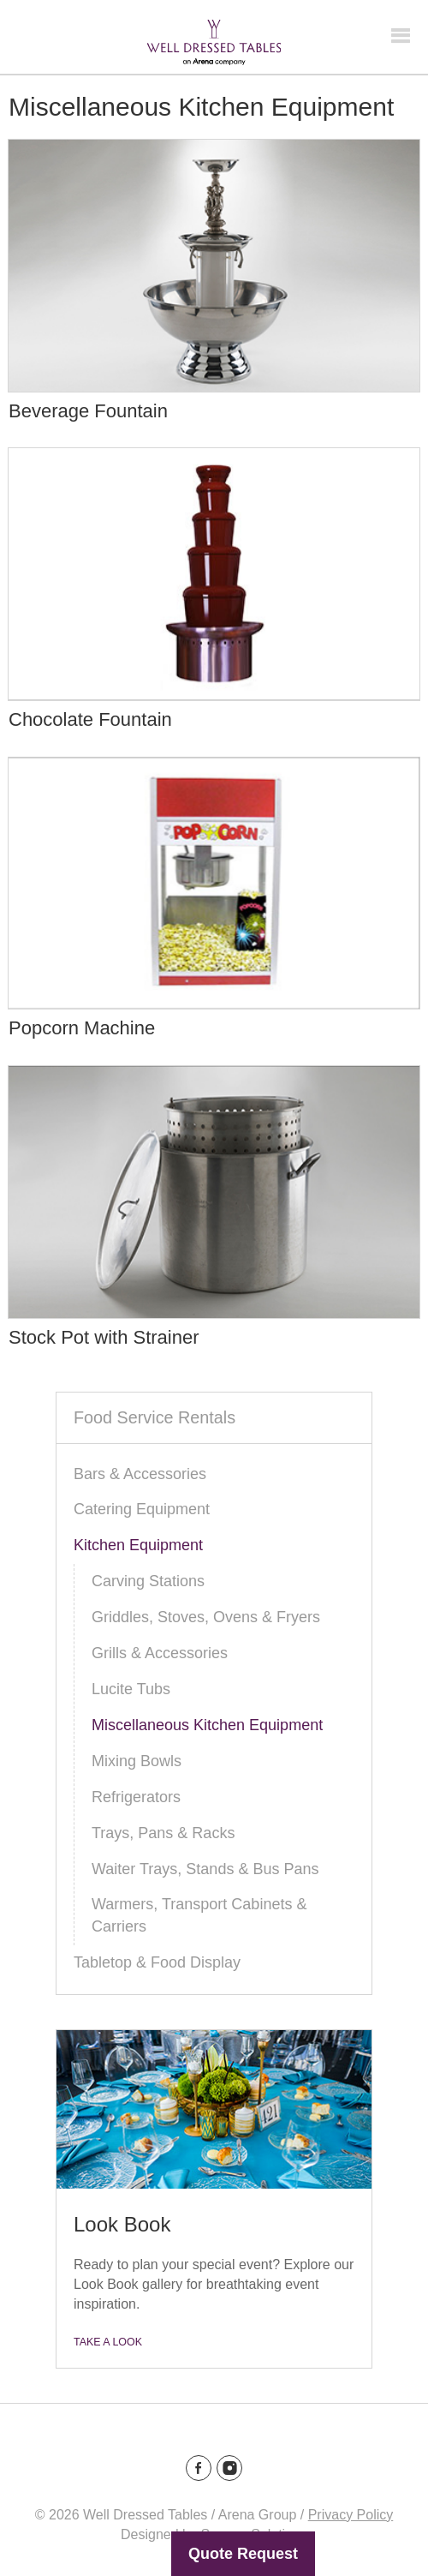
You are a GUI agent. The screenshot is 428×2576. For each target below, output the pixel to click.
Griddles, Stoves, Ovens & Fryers (206, 1617)
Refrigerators (136, 1797)
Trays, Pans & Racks (163, 1833)
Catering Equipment (142, 1509)
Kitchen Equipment (138, 1545)
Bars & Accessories (140, 1474)
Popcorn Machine (82, 1028)
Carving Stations (148, 1581)
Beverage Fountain (88, 411)
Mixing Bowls (136, 1761)
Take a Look (108, 2342)
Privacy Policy (351, 2514)
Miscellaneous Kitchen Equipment (207, 1725)
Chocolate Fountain (90, 719)
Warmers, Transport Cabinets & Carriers (199, 1915)
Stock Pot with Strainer (104, 1337)
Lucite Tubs (131, 1689)
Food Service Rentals (154, 1417)
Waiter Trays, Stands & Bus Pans (205, 1869)
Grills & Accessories (160, 1653)
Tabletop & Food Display (157, 1962)
